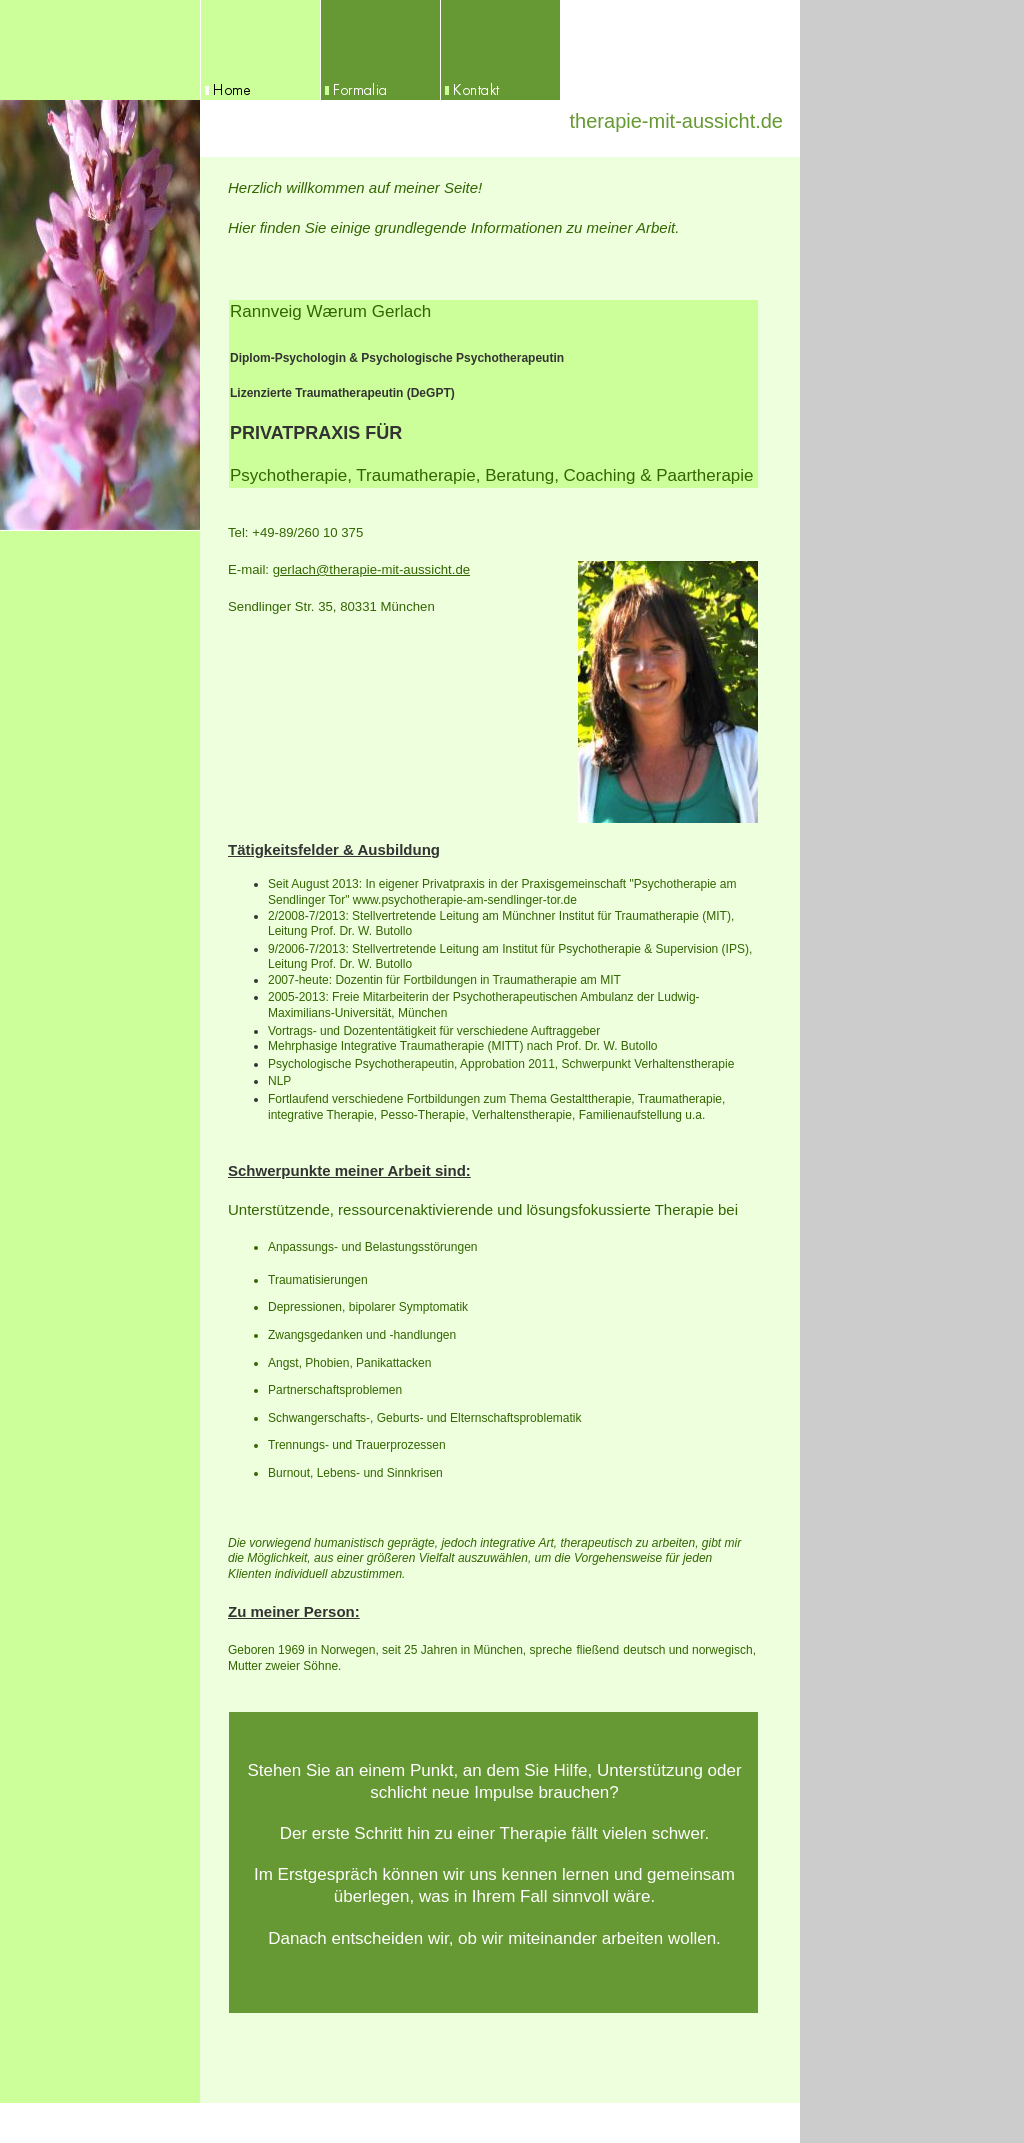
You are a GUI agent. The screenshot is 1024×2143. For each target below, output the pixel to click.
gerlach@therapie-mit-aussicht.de (371, 569)
